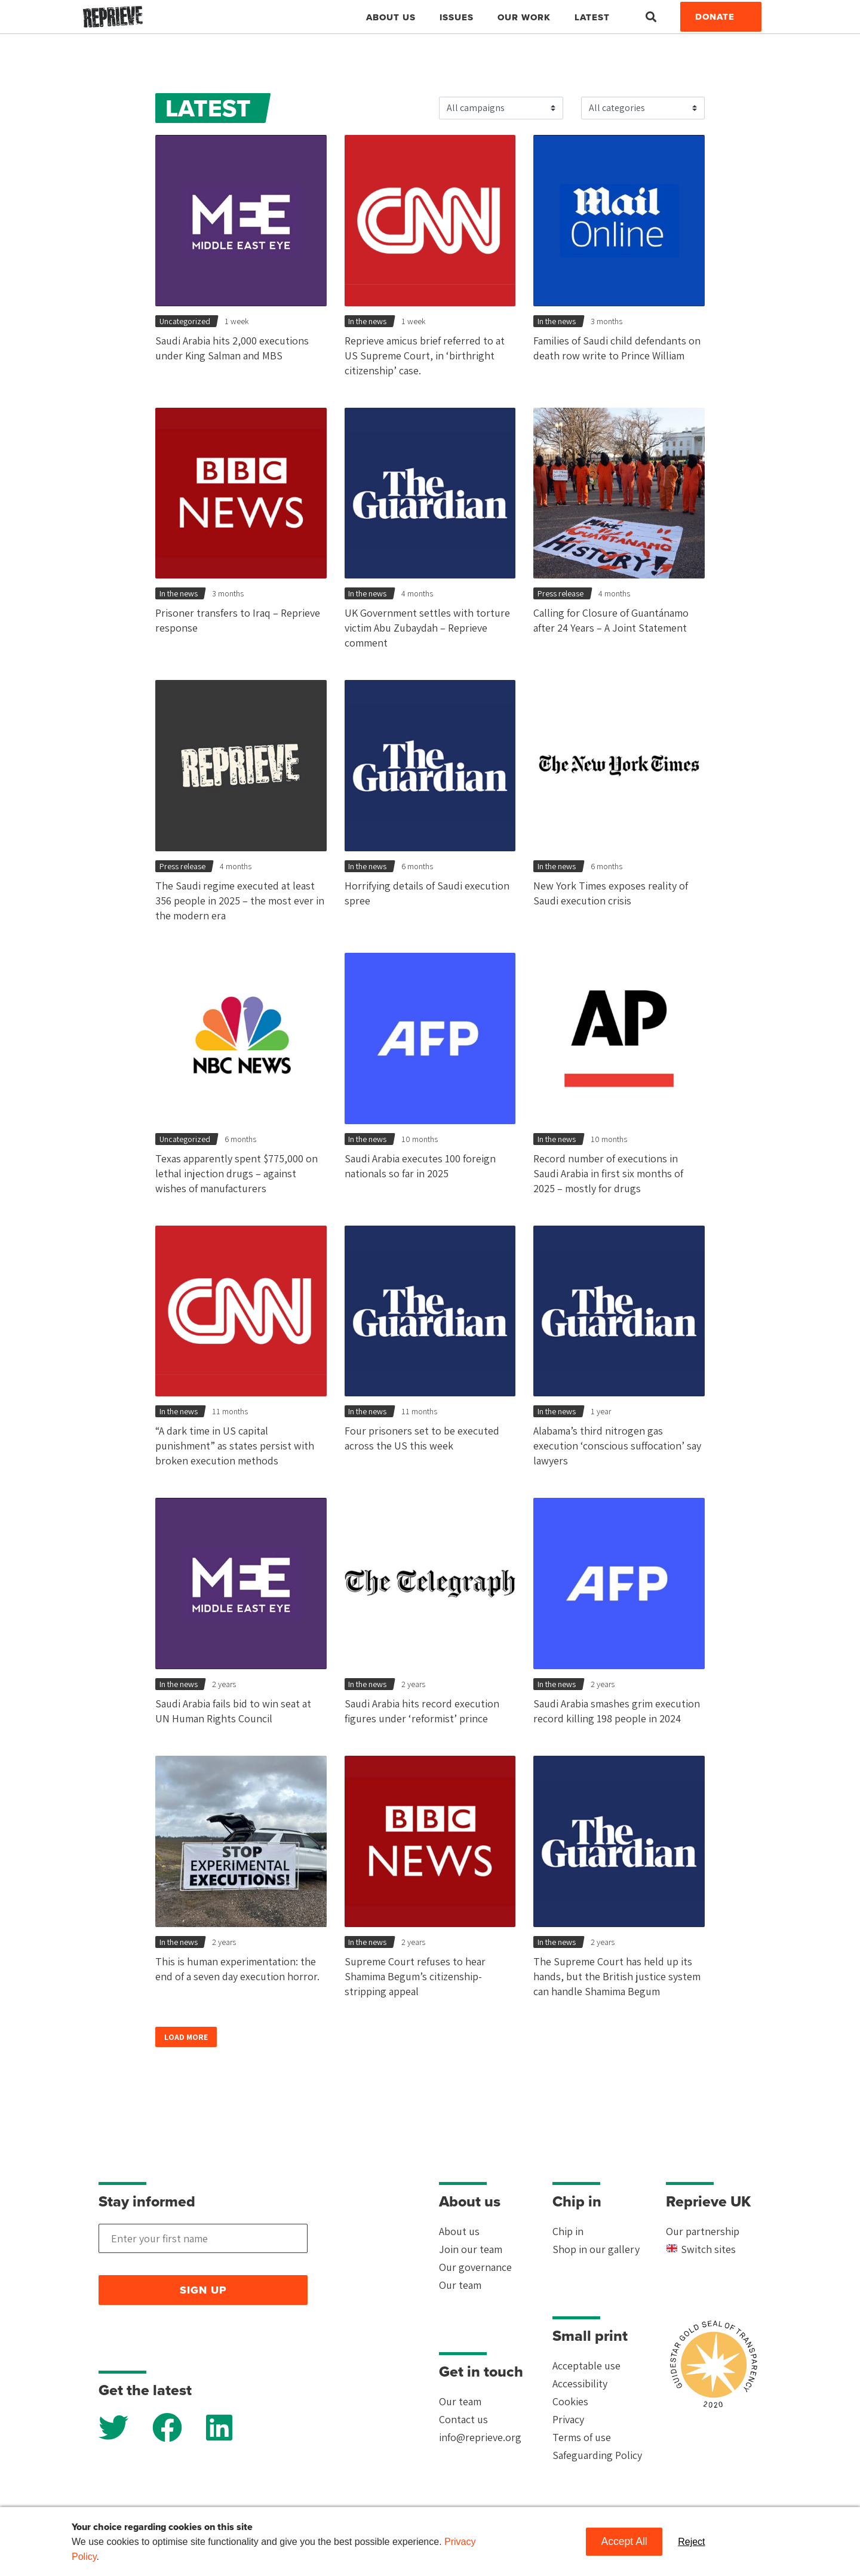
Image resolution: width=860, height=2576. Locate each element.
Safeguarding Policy (597, 2455)
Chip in (567, 2231)
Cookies (570, 2401)
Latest (592, 17)
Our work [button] (524, 17)
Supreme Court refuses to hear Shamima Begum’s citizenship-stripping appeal (415, 1976)
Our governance (475, 2267)
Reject (691, 2542)
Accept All (624, 2541)
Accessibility (579, 2383)
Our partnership (702, 2231)
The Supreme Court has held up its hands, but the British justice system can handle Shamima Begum (617, 1976)
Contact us (463, 2419)
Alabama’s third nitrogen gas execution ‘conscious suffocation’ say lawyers (617, 1445)
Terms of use (581, 2437)
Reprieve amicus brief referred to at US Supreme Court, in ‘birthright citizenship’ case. (425, 355)
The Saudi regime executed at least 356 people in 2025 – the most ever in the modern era (239, 900)
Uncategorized (184, 321)
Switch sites (700, 2249)
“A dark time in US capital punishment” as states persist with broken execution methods (234, 1445)
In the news (367, 321)
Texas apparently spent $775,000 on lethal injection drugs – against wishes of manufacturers (236, 1173)
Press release (560, 593)
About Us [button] (391, 17)
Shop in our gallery (596, 2249)
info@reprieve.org (480, 2437)
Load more (186, 2037)
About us (459, 2231)
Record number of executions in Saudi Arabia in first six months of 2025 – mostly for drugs (608, 1173)
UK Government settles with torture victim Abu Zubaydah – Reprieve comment (427, 628)
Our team (460, 2285)
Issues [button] (457, 17)
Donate (715, 16)
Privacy (568, 2419)
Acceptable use (586, 2365)
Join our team (470, 2249)
